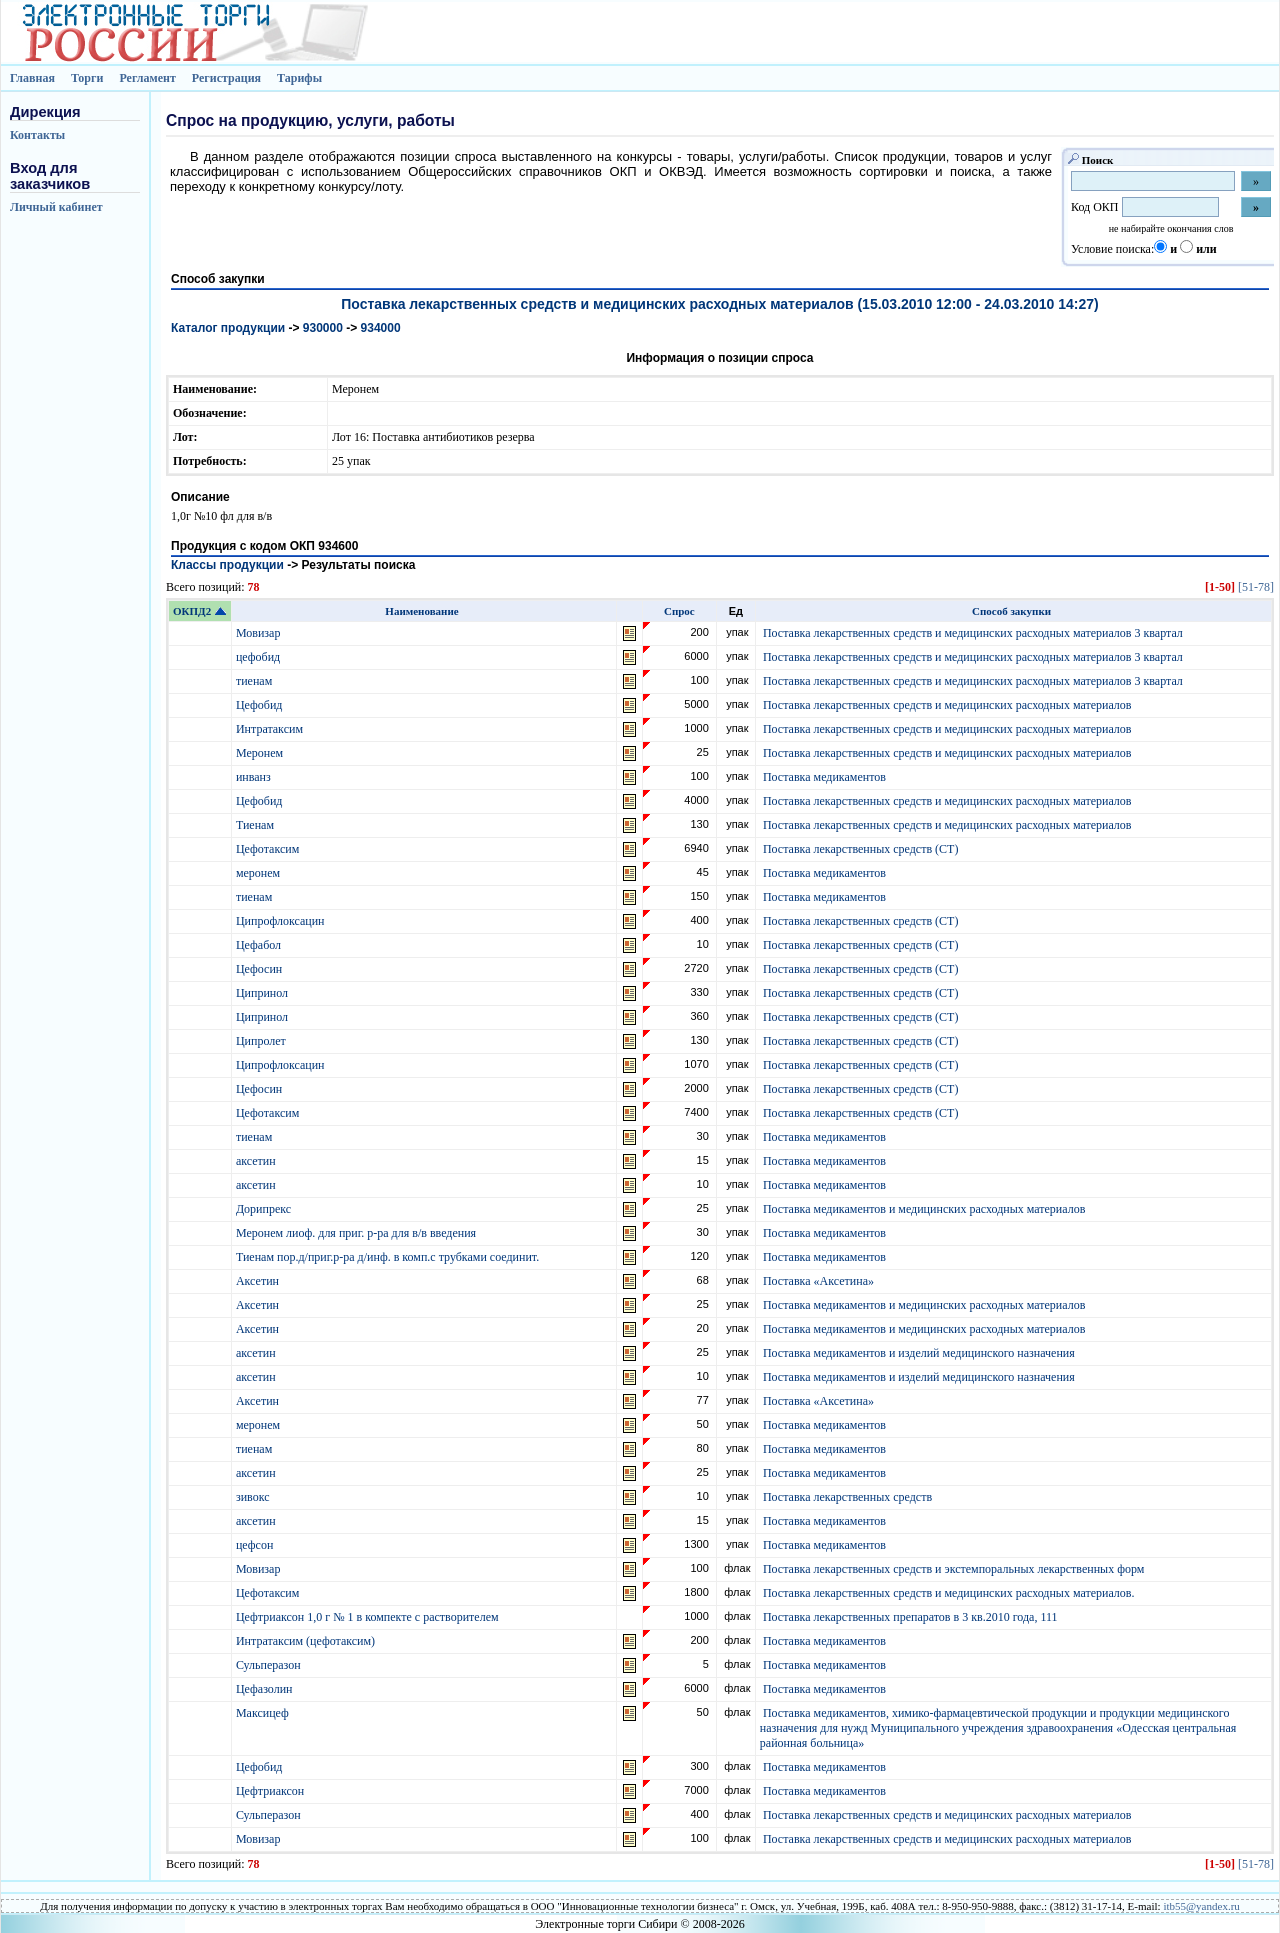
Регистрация (226, 78)
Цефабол (260, 945)
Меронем (261, 753)
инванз (255, 777)
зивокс (254, 1497)
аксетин (257, 1161)
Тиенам (256, 825)
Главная (32, 78)
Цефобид (261, 705)
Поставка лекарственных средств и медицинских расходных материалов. (949, 1593)
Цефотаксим (269, 849)
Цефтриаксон (271, 1791)
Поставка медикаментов (824, 777)
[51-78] (1256, 587)
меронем (259, 873)
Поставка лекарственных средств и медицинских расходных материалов (947, 705)
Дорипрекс (265, 1209)
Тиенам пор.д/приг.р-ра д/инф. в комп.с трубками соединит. (389, 1257)
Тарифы (299, 78)
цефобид (259, 657)
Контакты (37, 135)
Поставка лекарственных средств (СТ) (861, 849)
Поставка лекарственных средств (847, 1497)
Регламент (147, 78)
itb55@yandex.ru (1201, 1906)
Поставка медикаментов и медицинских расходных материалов (924, 1209)
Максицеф (264, 1713)
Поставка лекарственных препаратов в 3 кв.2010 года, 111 (910, 1617)
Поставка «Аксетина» (818, 1281)
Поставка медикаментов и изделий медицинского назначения (919, 1353)
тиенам (255, 681)
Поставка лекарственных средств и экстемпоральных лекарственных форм (953, 1569)
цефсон (256, 1545)
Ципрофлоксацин (282, 921)
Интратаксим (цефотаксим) (307, 1641)
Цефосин (260, 969)
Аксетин (259, 1281)
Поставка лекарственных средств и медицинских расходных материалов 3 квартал (973, 633)
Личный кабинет (56, 207)
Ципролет (262, 1041)
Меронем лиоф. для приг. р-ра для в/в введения (357, 1233)
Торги (87, 78)
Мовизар (260, 633)
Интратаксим (271, 729)
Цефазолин (266, 1689)
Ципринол (263, 993)
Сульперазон (270, 1665)
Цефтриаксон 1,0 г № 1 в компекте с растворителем (369, 1617)
